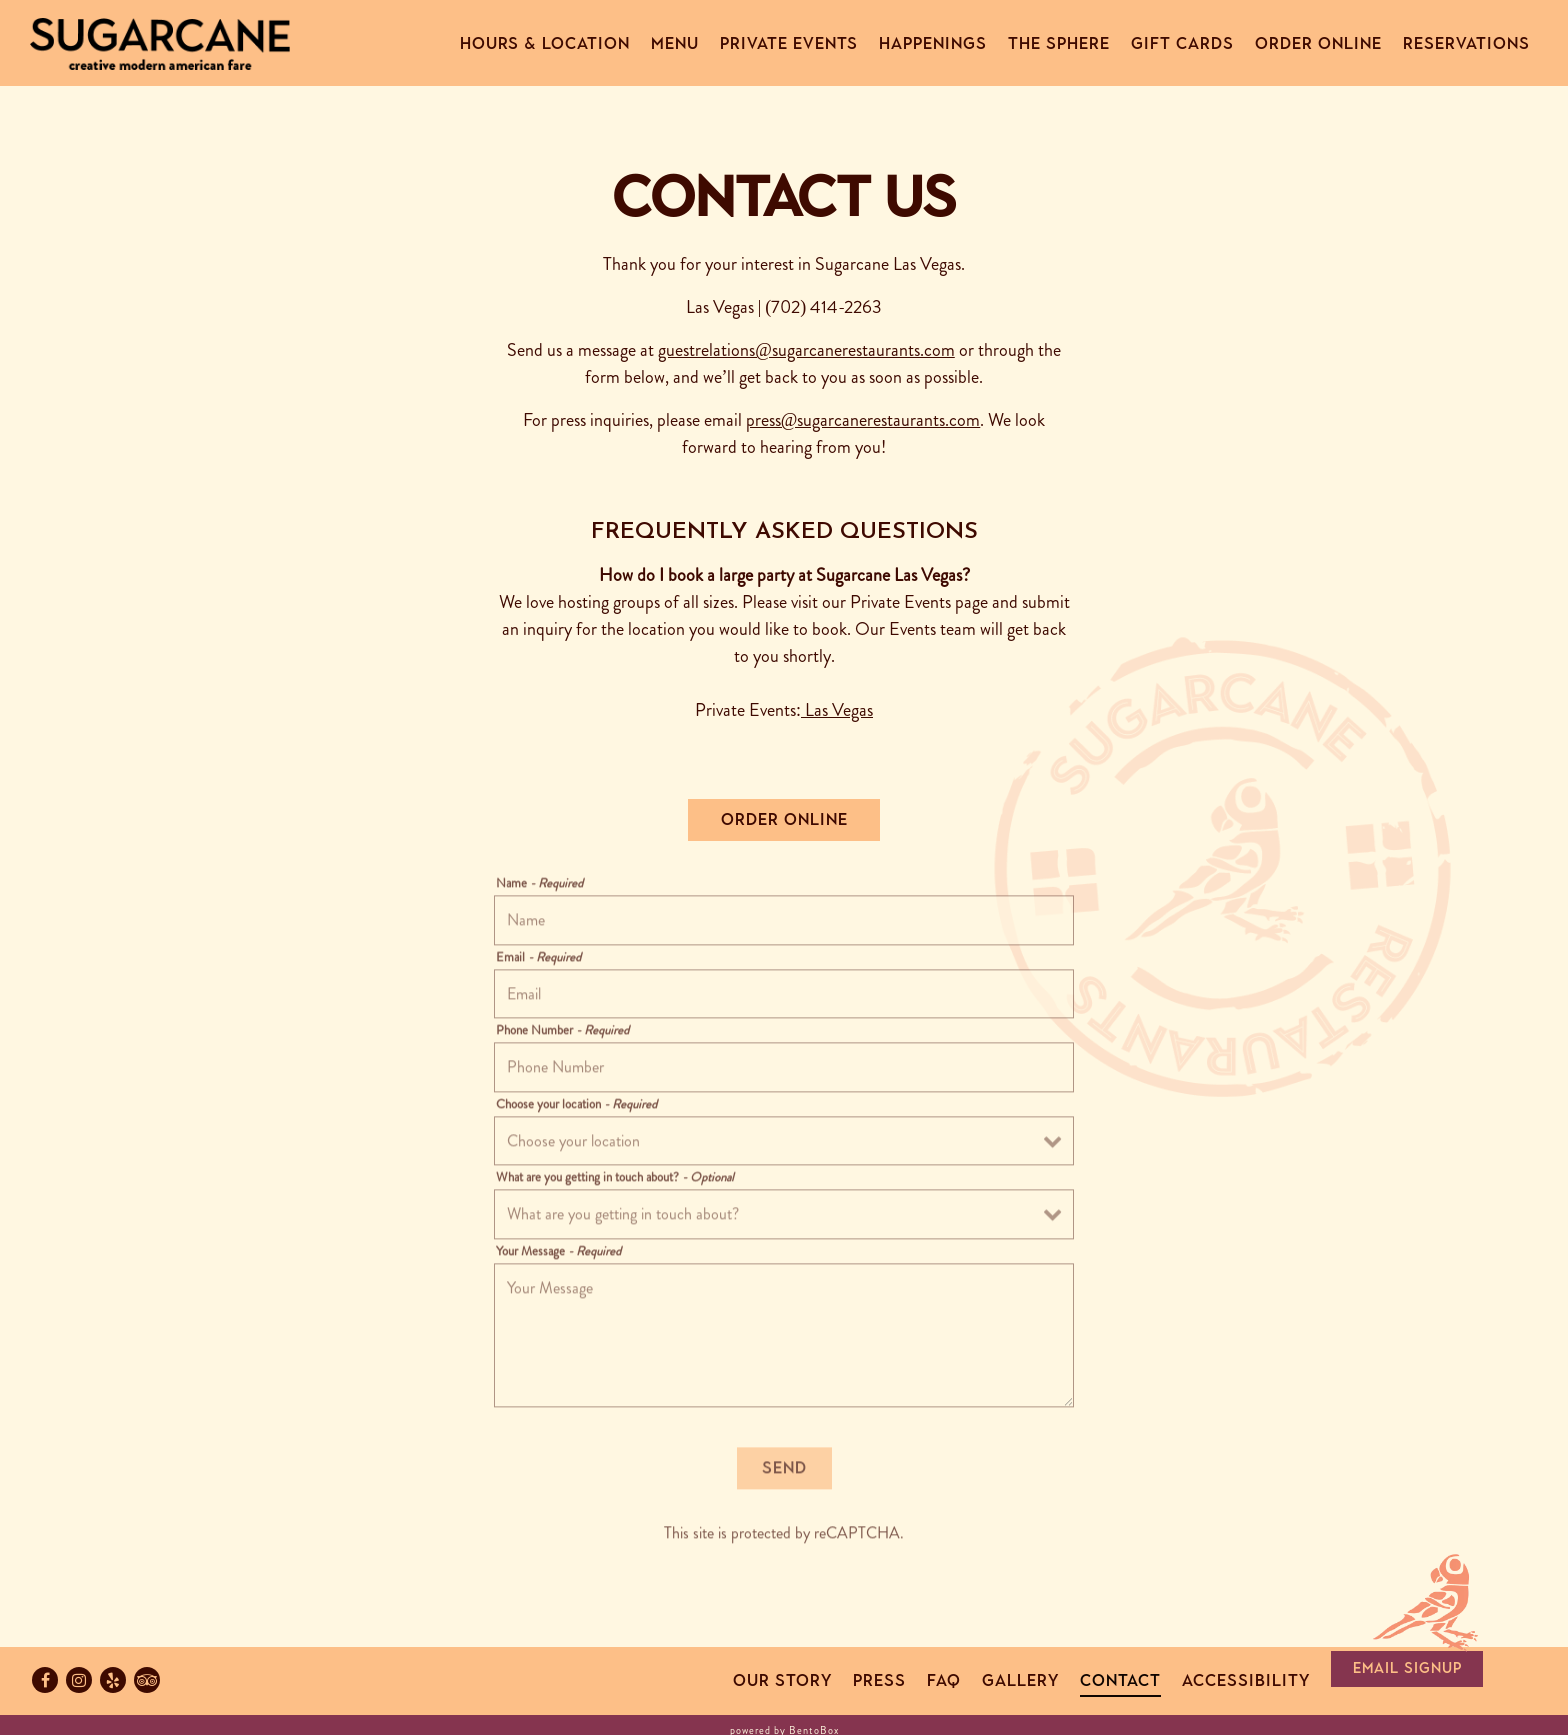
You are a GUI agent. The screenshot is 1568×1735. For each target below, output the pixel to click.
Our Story (782, 1680)
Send (784, 1471)
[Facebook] (45, 1680)
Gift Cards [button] (1182, 43)
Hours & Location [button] (545, 43)
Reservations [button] (1466, 43)
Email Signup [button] (1407, 1668)
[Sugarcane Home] (160, 42)
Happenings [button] (933, 43)
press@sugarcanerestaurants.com (863, 420)
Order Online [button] (1318, 43)
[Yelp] (113, 1680)
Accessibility (1246, 1680)
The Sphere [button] (1059, 43)
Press (879, 1680)
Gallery (1020, 1680)
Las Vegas (839, 710)
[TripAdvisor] (147, 1680)
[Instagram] (79, 1680)
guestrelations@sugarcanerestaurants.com (806, 350)
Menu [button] (675, 43)
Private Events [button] (789, 43)
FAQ (944, 1680)
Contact (1120, 1680)
